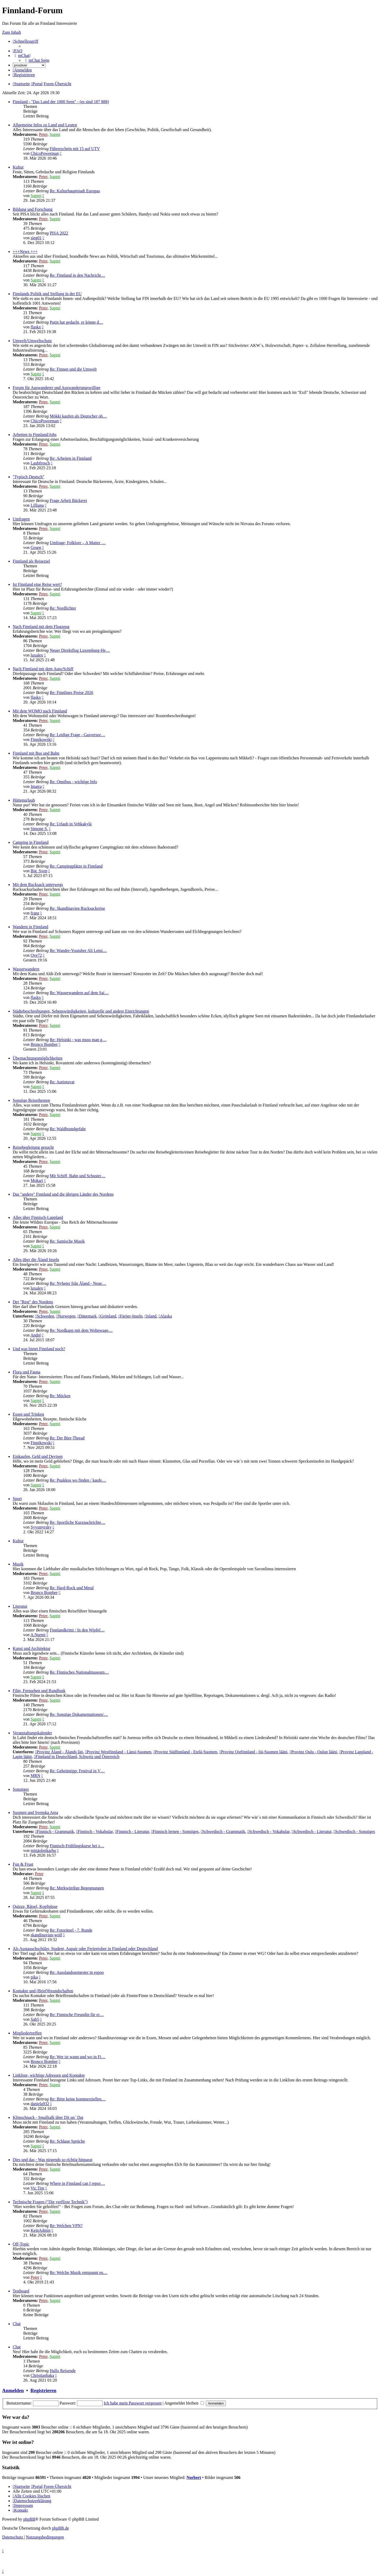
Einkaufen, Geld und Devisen (38, 1456)
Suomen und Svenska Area (35, 1812)
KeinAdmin (41, 2230)
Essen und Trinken (28, 1414)
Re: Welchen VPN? (66, 2225)
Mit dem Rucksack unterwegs (38, 884)
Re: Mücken (60, 1396)
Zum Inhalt (11, 32)
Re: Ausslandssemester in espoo (77, 1972)
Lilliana (37, 505)
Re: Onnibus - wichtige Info (73, 781)
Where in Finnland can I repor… (77, 2183)
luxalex (37, 655)
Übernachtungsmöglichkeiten (37, 1058)
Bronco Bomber (44, 1044)
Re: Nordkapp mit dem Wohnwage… (81, 1330)
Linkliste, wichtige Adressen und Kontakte (49, 2075)
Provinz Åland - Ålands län (59, 1752)
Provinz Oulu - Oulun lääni (313, 1752)
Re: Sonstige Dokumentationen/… (79, 1714)
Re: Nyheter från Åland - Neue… (78, 1283)
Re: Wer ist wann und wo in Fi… (77, 2057)
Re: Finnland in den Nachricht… (77, 275)
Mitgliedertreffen (27, 2033)
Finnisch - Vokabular (94, 1831)
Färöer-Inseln (130, 1316)
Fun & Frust (23, 1864)
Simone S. (39, 828)
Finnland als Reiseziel (31, 561)
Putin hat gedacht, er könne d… (76, 322)
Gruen (36, 547)
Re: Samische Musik (67, 1241)
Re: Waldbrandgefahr (68, 1129)
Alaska (165, 1316)
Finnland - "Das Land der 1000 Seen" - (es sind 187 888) (61, 101)
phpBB (29, 2519)
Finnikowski (41, 739)
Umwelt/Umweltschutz (32, 340)
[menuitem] (17, 51)
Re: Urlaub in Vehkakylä (70, 824)
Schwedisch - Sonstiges (354, 1831)
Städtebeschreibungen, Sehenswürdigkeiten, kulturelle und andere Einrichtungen (81, 1011)
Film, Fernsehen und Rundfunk (39, 1690)
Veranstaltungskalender (32, 1733)
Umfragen (21, 519)
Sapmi (55, 134)
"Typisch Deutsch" (28, 477)
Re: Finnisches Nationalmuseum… (79, 1672)
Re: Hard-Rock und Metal (72, 1588)
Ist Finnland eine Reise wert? (37, 584)
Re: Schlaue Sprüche (67, 2141)
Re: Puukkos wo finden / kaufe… (78, 1480)
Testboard (21, 2291)
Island (150, 1316)
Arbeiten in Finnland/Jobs (34, 434)
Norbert (194, 2477)
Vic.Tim (37, 2188)
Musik (18, 1564)
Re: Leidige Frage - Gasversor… (77, 734)
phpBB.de (60, 2528)
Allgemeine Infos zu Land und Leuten (45, 125)
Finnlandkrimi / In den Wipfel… (77, 1630)
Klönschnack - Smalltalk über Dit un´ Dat (48, 2117)
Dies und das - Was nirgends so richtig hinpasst (52, 2159)
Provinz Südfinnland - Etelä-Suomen (185, 1752)
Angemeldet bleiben (184, 2403)
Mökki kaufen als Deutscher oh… (78, 416)
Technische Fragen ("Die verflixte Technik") (50, 2202)
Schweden (44, 1316)
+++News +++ (25, 251)
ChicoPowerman (45, 153)
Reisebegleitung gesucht (33, 1147)
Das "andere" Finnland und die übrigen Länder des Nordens (63, 1194)
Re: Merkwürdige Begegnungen (77, 1888)
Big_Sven (39, 871)
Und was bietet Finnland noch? (39, 1349)
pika (34, 1977)
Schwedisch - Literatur (311, 1831)
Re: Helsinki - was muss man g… (78, 1039)
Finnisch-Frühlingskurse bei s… (77, 1846)
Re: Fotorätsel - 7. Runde (71, 1930)
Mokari (37, 1180)
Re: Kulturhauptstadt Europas (75, 191)
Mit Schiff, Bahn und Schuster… (77, 1176)
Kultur (18, 167)
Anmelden (13, 2390)
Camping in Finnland (31, 842)
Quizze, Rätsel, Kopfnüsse (35, 1906)
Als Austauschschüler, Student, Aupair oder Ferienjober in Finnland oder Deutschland (85, 1948)
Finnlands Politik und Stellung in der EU (47, 293)
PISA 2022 (59, 233)
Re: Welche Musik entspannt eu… (78, 2272)
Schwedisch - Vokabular (268, 1831)
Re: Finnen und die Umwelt (73, 369)
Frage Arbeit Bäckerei (68, 500)
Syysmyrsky (41, 1527)
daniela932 (40, 2103)
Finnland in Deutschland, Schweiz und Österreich (76, 1756)
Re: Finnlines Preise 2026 (71, 692)
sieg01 (36, 238)
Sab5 (35, 2019)
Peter (43, 134)
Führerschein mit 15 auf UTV (75, 148)
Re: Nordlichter (63, 608)
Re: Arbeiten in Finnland (71, 458)
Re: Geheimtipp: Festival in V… (77, 1771)
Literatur (20, 1606)
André (35, 1335)
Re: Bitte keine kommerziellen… (78, 2099)
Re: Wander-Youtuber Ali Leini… (78, 950)
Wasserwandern (26, 969)
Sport (17, 1498)
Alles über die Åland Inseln (36, 1259)
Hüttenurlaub (24, 800)
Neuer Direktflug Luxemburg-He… (80, 650)
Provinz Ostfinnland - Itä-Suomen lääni (253, 1752)
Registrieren (43, 2390)
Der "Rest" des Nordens (33, 1302)
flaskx (36, 327)
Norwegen (65, 1316)
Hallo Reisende (62, 2370)
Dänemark (87, 1316)
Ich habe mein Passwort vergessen (133, 2403)
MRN (35, 1775)
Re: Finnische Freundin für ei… (76, 2014)
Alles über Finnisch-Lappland (38, 1217)
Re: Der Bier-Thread (67, 1438)
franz (35, 913)
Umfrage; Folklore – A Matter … (78, 542)
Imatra (36, 786)
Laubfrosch (40, 463)
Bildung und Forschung (33, 209)
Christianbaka (42, 2375)
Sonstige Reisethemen (31, 1100)
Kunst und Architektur (31, 1648)
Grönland (107, 1316)
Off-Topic (21, 2244)
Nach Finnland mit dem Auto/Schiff (43, 669)
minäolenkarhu (43, 1850)
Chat (17, 2323)
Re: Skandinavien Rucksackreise (77, 908)
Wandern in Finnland (30, 927)
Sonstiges (21, 1789)
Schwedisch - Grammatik (223, 1831)
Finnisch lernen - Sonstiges (175, 1831)
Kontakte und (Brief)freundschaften (43, 1991)
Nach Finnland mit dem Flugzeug (41, 626)
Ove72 (36, 955)
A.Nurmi (37, 1634)
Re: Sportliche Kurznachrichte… (77, 1522)
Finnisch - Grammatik (54, 1831)
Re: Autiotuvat (62, 1082)
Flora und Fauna (26, 1372)
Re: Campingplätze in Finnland (76, 866)
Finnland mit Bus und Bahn (36, 753)
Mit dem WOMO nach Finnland (40, 711)
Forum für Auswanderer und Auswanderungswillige (56, 387)
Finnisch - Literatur (132, 1831)
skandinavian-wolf (46, 1935)
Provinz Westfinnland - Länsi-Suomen (118, 1752)
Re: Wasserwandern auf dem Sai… (79, 992)
